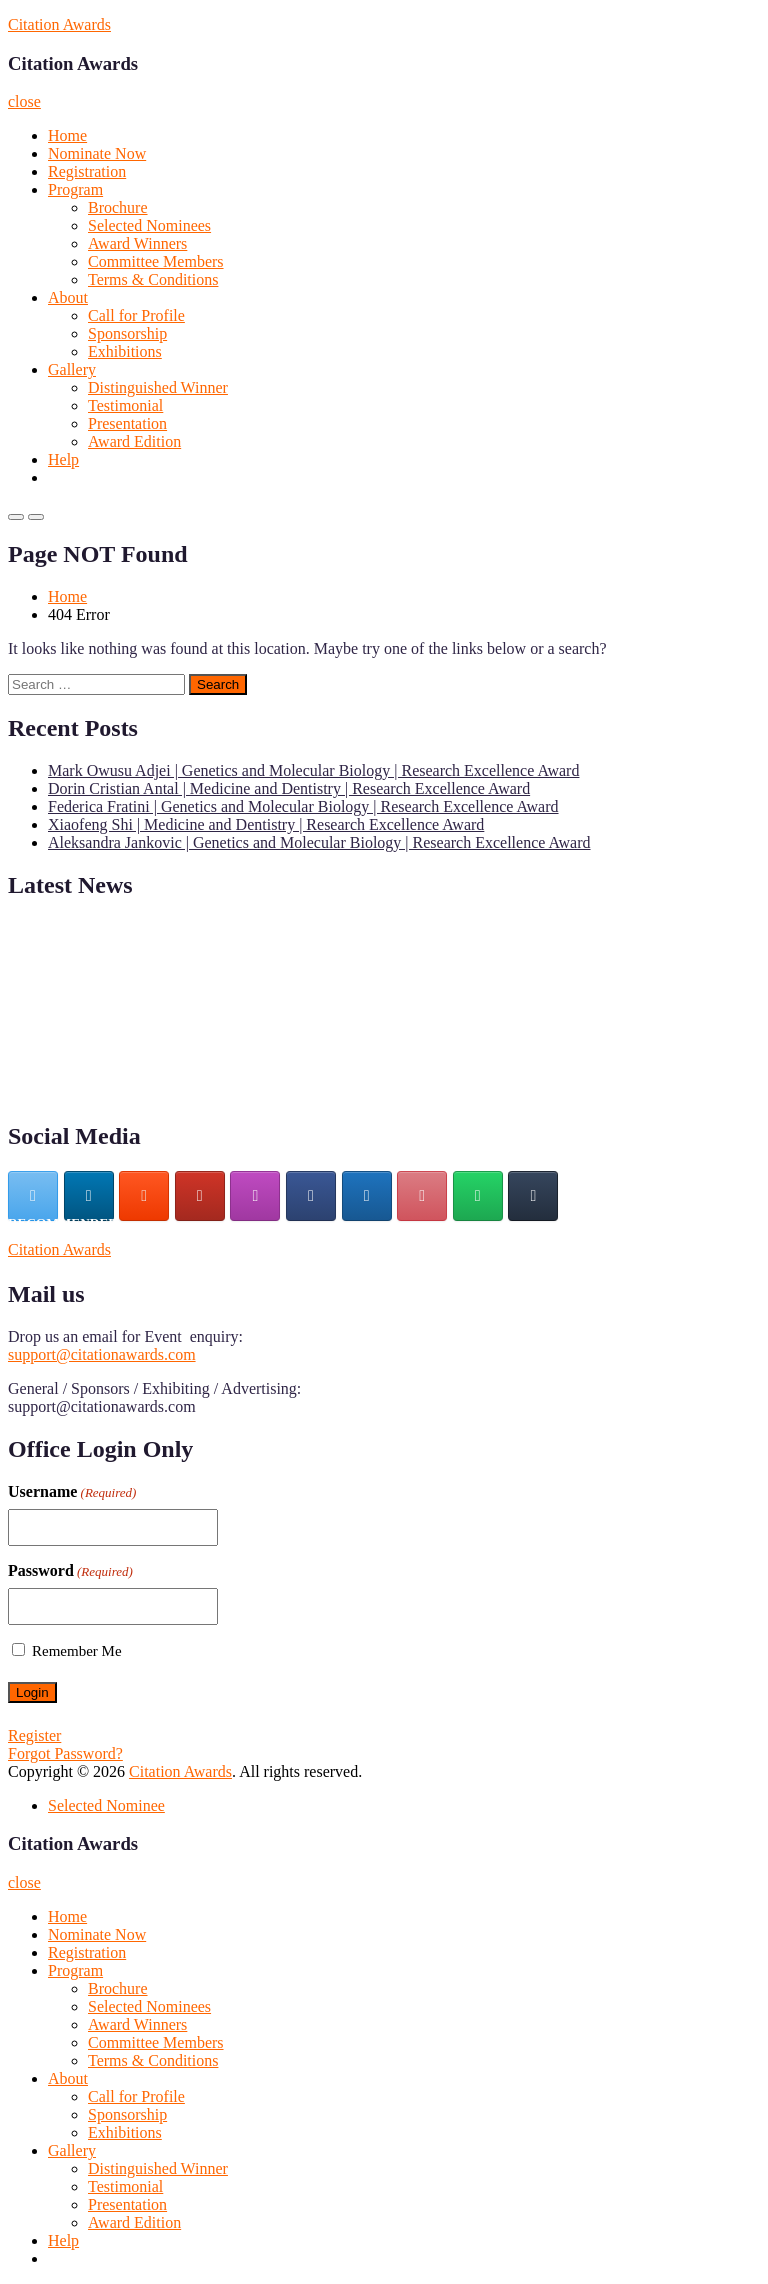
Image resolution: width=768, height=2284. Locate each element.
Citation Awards (59, 24)
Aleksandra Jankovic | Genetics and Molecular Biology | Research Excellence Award (319, 842)
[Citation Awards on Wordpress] (367, 1196)
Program (75, 189)
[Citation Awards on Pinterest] (422, 1196)
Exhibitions (125, 351)
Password (70, 1571)
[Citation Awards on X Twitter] (33, 1196)
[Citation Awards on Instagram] (255, 1196)
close (24, 101)
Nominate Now (97, 153)
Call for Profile (136, 315)
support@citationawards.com (102, 1354)
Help (63, 459)
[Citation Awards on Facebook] (311, 1196)
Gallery (72, 369)
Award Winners (137, 243)
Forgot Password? (65, 1753)
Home (67, 135)
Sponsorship (127, 333)
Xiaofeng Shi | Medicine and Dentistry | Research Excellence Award (266, 824)
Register (34, 1735)
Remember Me (77, 1651)
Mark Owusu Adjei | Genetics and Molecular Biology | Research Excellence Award (313, 770)
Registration (87, 171)
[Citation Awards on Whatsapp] (478, 1196)
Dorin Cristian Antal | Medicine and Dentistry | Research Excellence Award (289, 788)
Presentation (127, 423)
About (68, 297)
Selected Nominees (149, 225)
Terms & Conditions (153, 279)
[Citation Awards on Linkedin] (89, 1196)
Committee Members (156, 261)
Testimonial (125, 405)
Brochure (118, 207)
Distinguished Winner (158, 387)
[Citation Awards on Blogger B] (144, 1196)
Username (72, 1492)
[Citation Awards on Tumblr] (533, 1196)
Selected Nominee (106, 1805)
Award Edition (134, 441)
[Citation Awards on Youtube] (200, 1196)
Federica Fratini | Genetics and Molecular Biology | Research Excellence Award (303, 806)
